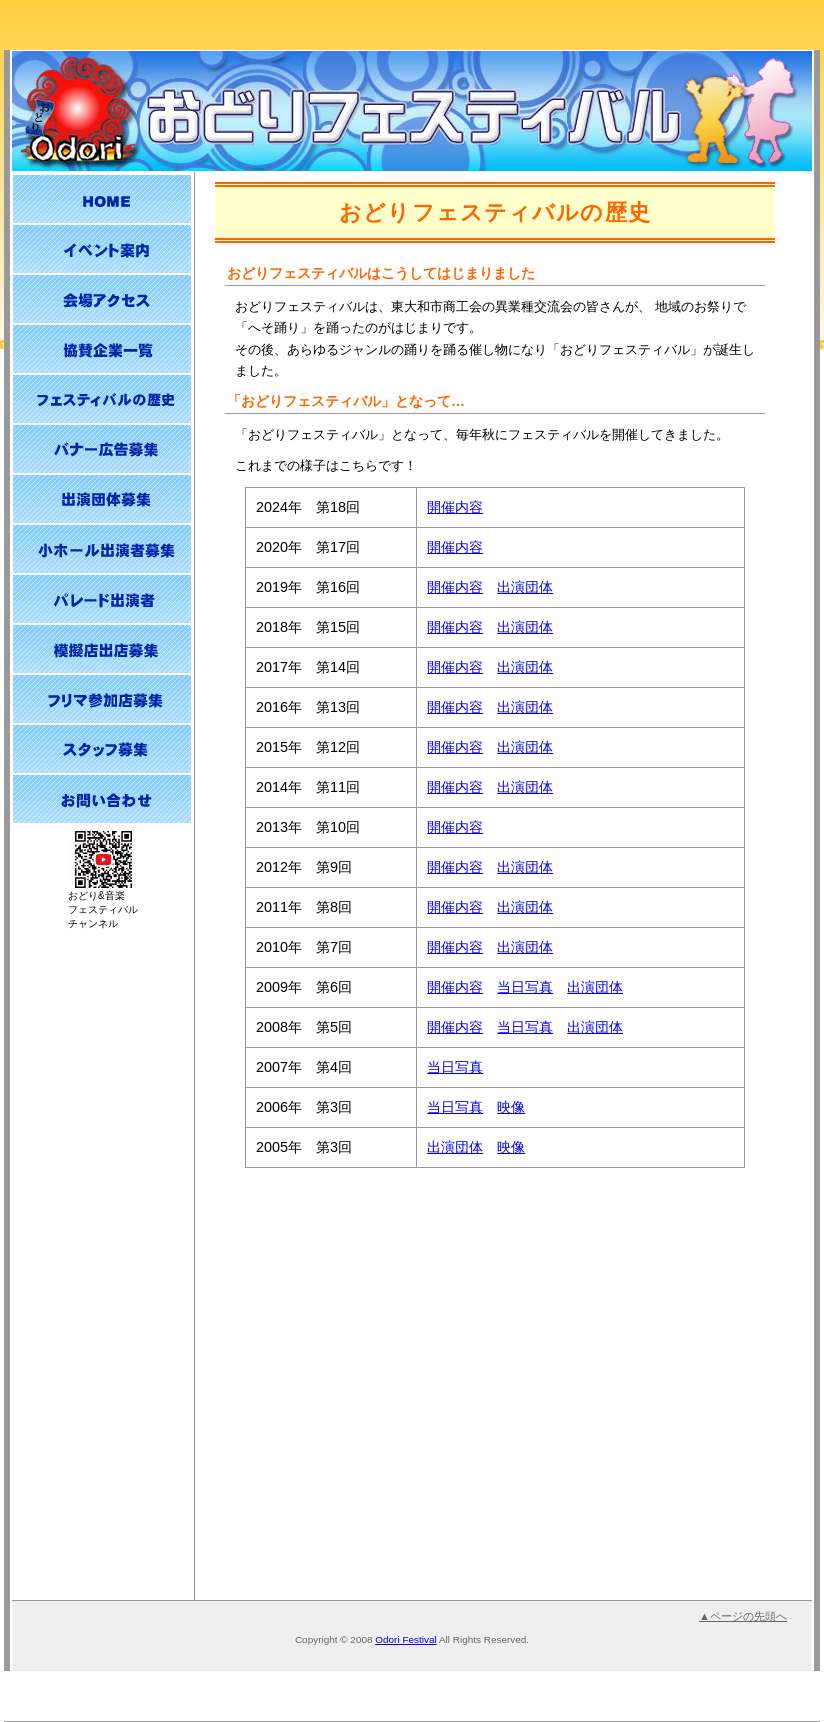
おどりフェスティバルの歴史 (102, 399)
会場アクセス (102, 299)
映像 (511, 1107)
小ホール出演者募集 (102, 549)
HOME (102, 199)
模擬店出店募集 (102, 649)
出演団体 (525, 587)
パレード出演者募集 (102, 599)
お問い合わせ (102, 799)
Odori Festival (405, 1639)
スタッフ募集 (102, 749)
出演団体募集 (102, 499)
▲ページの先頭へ (743, 1616)
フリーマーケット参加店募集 (102, 699)
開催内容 (455, 507)
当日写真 (525, 987)
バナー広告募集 (102, 449)
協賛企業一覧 (102, 349)
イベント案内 (102, 249)
